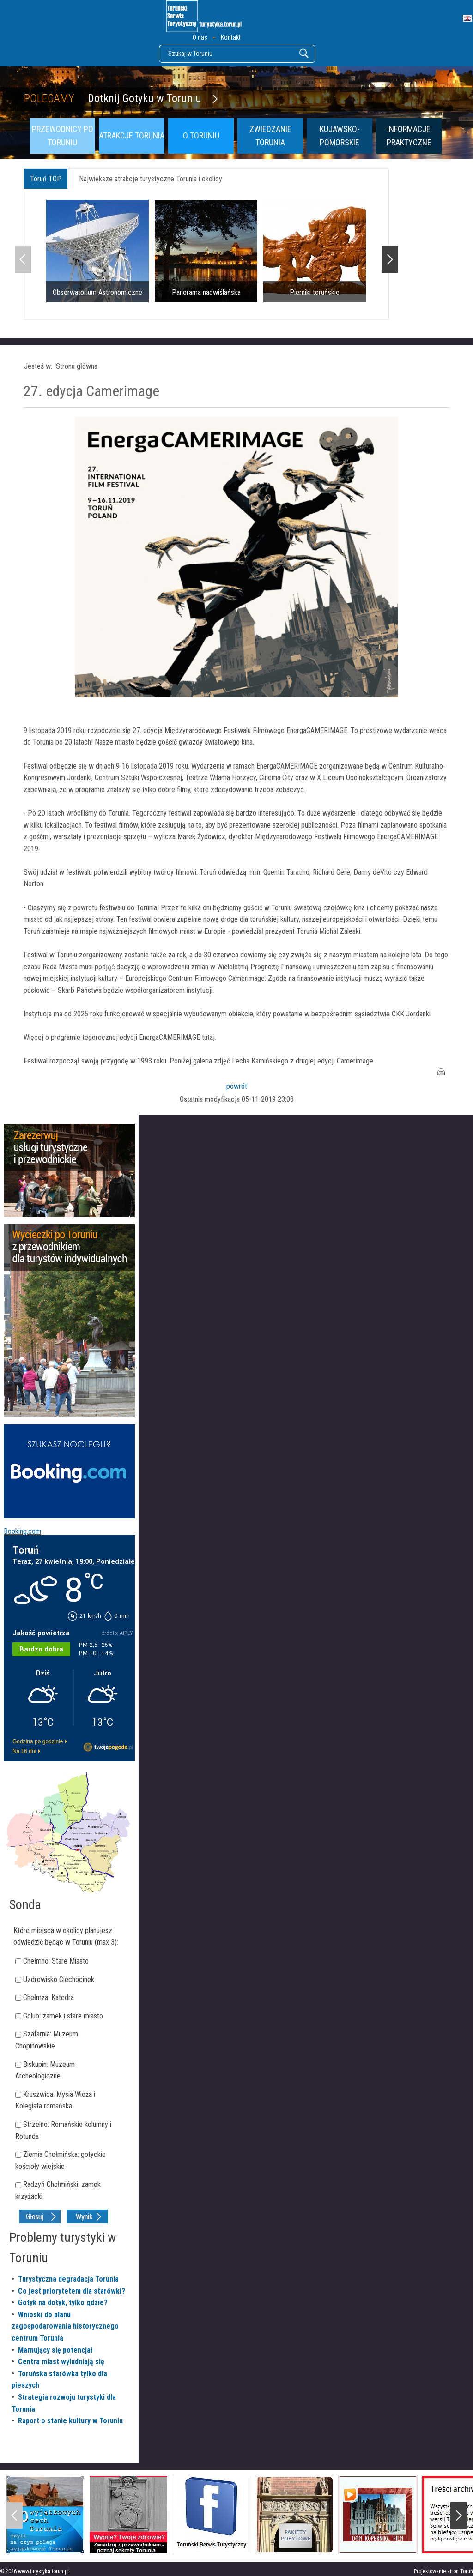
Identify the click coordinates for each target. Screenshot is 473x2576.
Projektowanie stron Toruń (443, 2571)
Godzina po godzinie (37, 1741)
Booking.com (22, 1531)
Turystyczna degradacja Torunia (68, 2279)
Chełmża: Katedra (48, 1997)
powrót (236, 1086)
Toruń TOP (45, 178)
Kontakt (231, 37)
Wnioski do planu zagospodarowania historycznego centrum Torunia (65, 2326)
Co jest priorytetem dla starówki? (71, 2291)
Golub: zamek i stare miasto (63, 2016)
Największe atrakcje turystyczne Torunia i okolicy (150, 178)
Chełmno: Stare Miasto (56, 1961)
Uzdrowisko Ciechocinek (58, 1979)
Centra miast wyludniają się (61, 2361)
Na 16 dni (24, 1751)
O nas (200, 37)
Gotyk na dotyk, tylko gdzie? (63, 2302)
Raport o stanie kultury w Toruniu (70, 2420)
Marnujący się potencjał (55, 2350)
